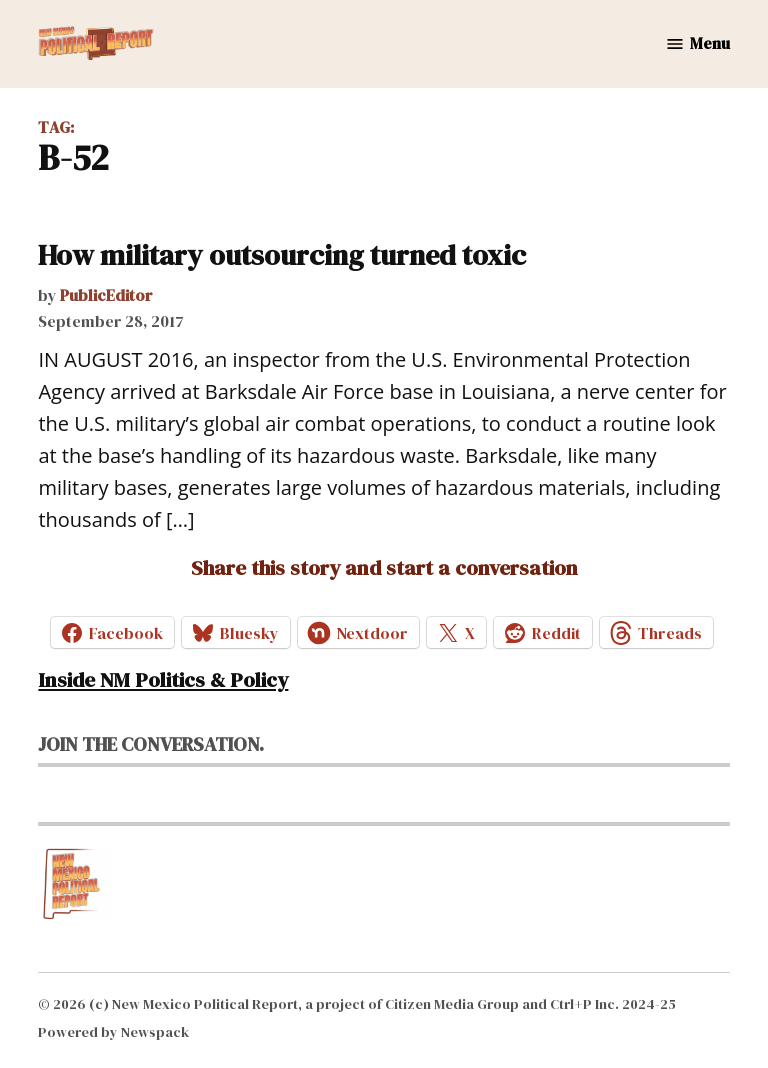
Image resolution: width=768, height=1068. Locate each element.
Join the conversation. (151, 744)
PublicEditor (106, 295)
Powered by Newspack (113, 1032)
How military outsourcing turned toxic (282, 255)
